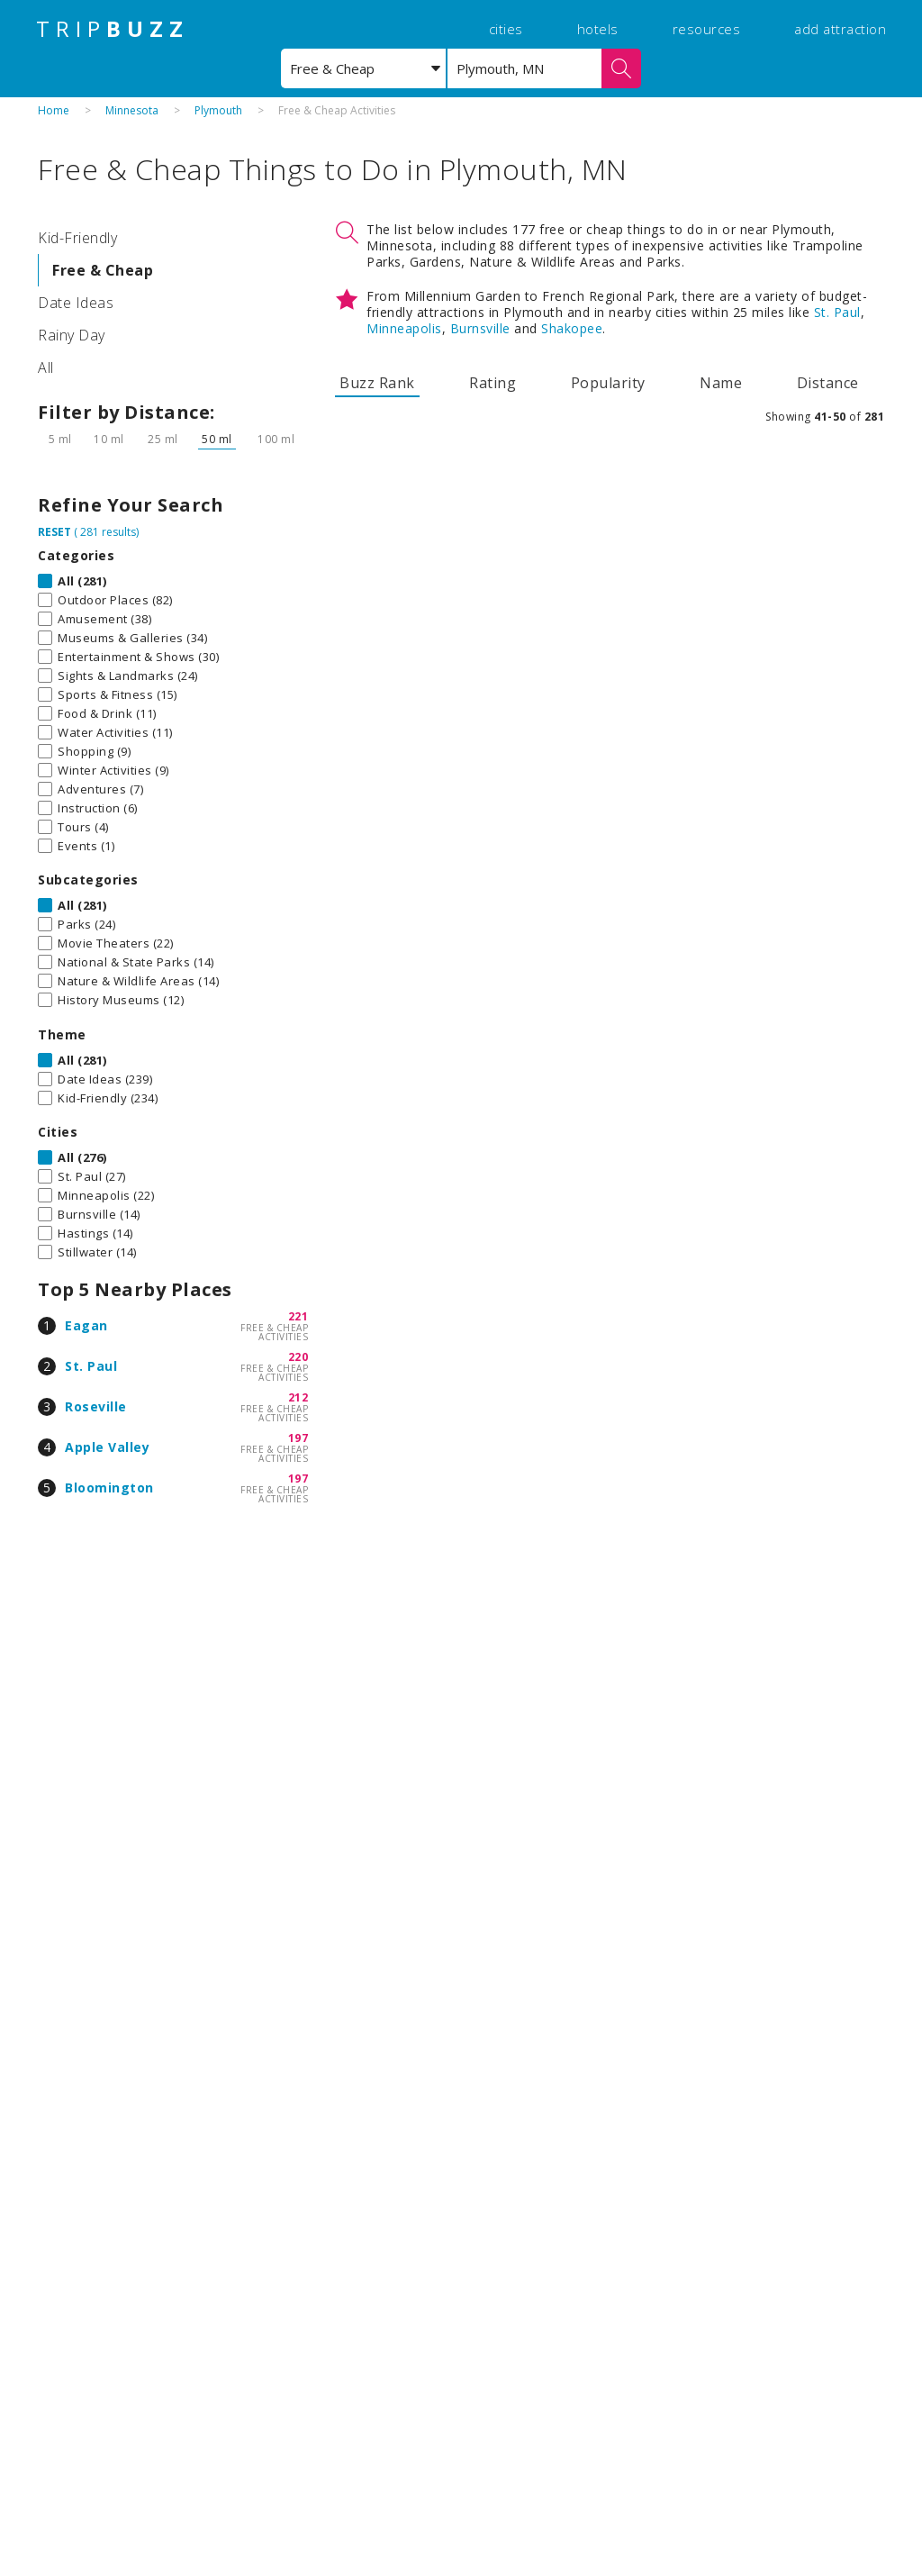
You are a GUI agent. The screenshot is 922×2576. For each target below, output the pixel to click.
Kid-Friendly (77, 238)
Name (721, 383)
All (46, 367)
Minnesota (131, 110)
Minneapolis (404, 328)
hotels (598, 29)
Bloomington (109, 1487)
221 (298, 1316)
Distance (828, 383)
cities (506, 29)
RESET (54, 532)
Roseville (96, 1406)
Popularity (608, 383)
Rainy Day (71, 335)
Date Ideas (75, 303)
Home (53, 110)
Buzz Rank (377, 383)
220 (298, 1357)
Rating (492, 383)
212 (298, 1397)
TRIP (112, 29)
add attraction (840, 29)
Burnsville (480, 328)
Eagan (86, 1325)
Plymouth (218, 110)
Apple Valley (107, 1447)
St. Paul (91, 1365)
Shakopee (571, 328)
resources (707, 29)
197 (298, 1438)
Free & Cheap (102, 270)
